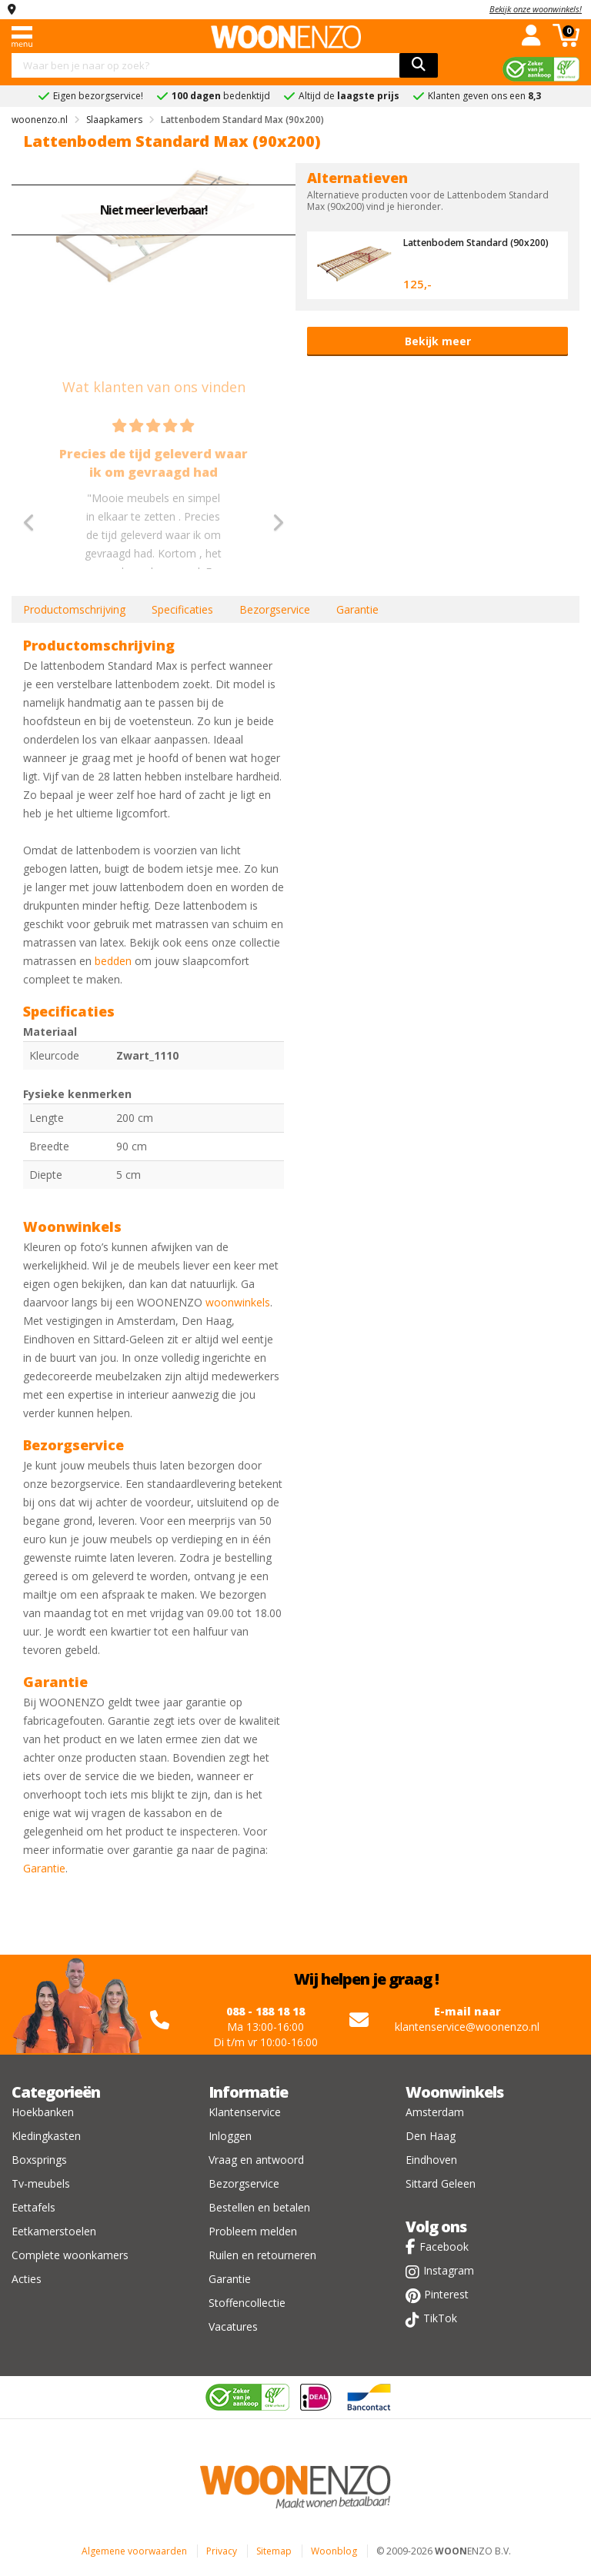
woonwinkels (237, 1302)
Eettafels (33, 2207)
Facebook (444, 2246)
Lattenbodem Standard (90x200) (461, 247)
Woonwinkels (454, 2092)
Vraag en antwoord (256, 2159)
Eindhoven (431, 2159)
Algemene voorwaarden (134, 2551)
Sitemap (274, 2551)
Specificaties (182, 609)
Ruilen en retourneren (262, 2255)
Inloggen (230, 2135)
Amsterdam (435, 2112)
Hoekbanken (43, 2112)
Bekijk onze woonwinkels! (535, 9)
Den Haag (431, 2135)
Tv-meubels (41, 2183)
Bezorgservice (274, 609)
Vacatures (233, 2326)
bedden (113, 961)
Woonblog (334, 2551)
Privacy (221, 2551)
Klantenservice (245, 2112)
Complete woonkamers (70, 2255)
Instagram (448, 2270)
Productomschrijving (74, 609)
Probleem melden (253, 2231)
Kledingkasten (46, 2135)
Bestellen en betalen (259, 2207)
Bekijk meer (438, 341)
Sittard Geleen (441, 2183)
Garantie (357, 609)
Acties (27, 2278)
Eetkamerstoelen (54, 2231)
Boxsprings (39, 2159)
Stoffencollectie (247, 2302)
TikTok (440, 2318)
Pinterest (446, 2294)
